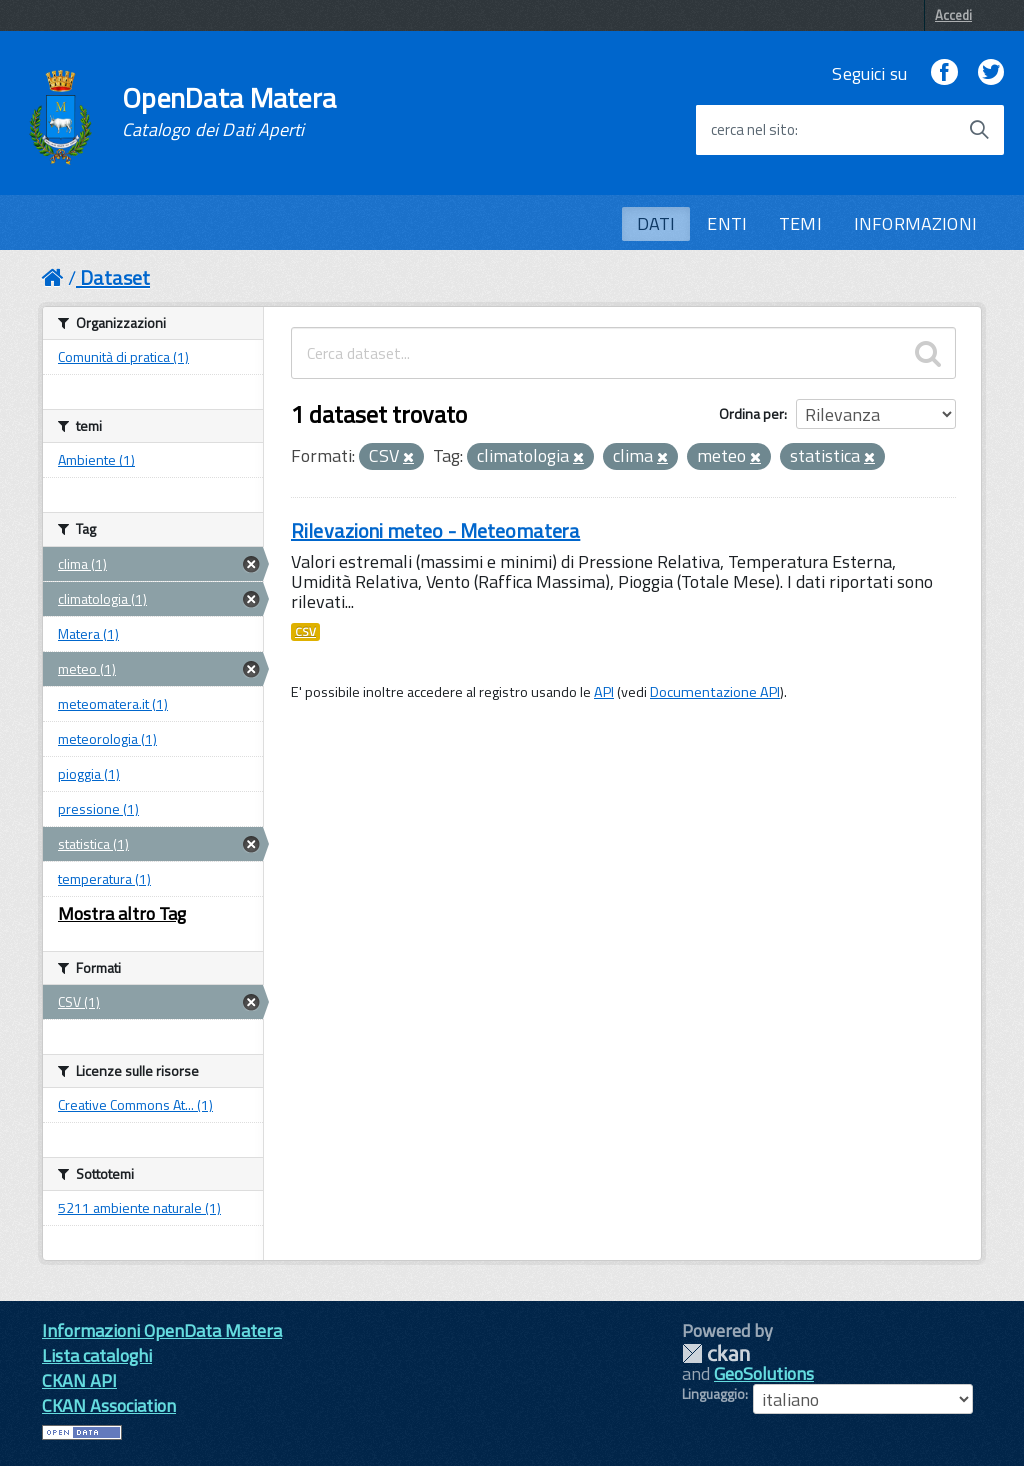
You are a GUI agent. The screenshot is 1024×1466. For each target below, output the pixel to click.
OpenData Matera (229, 112)
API (604, 692)
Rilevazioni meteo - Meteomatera (435, 530)
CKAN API (79, 1380)
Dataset (115, 277)
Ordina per (751, 413)
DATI (656, 223)
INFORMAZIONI (915, 223)
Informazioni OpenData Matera (162, 1330)
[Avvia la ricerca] (979, 130)
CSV (305, 632)
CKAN (716, 1353)
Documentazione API (715, 692)
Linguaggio (713, 1394)
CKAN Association (109, 1405)
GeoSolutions (764, 1373)
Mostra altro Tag (122, 913)
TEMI (800, 223)
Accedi (953, 15)
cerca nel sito (753, 130)
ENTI (727, 223)
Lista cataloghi (97, 1355)
